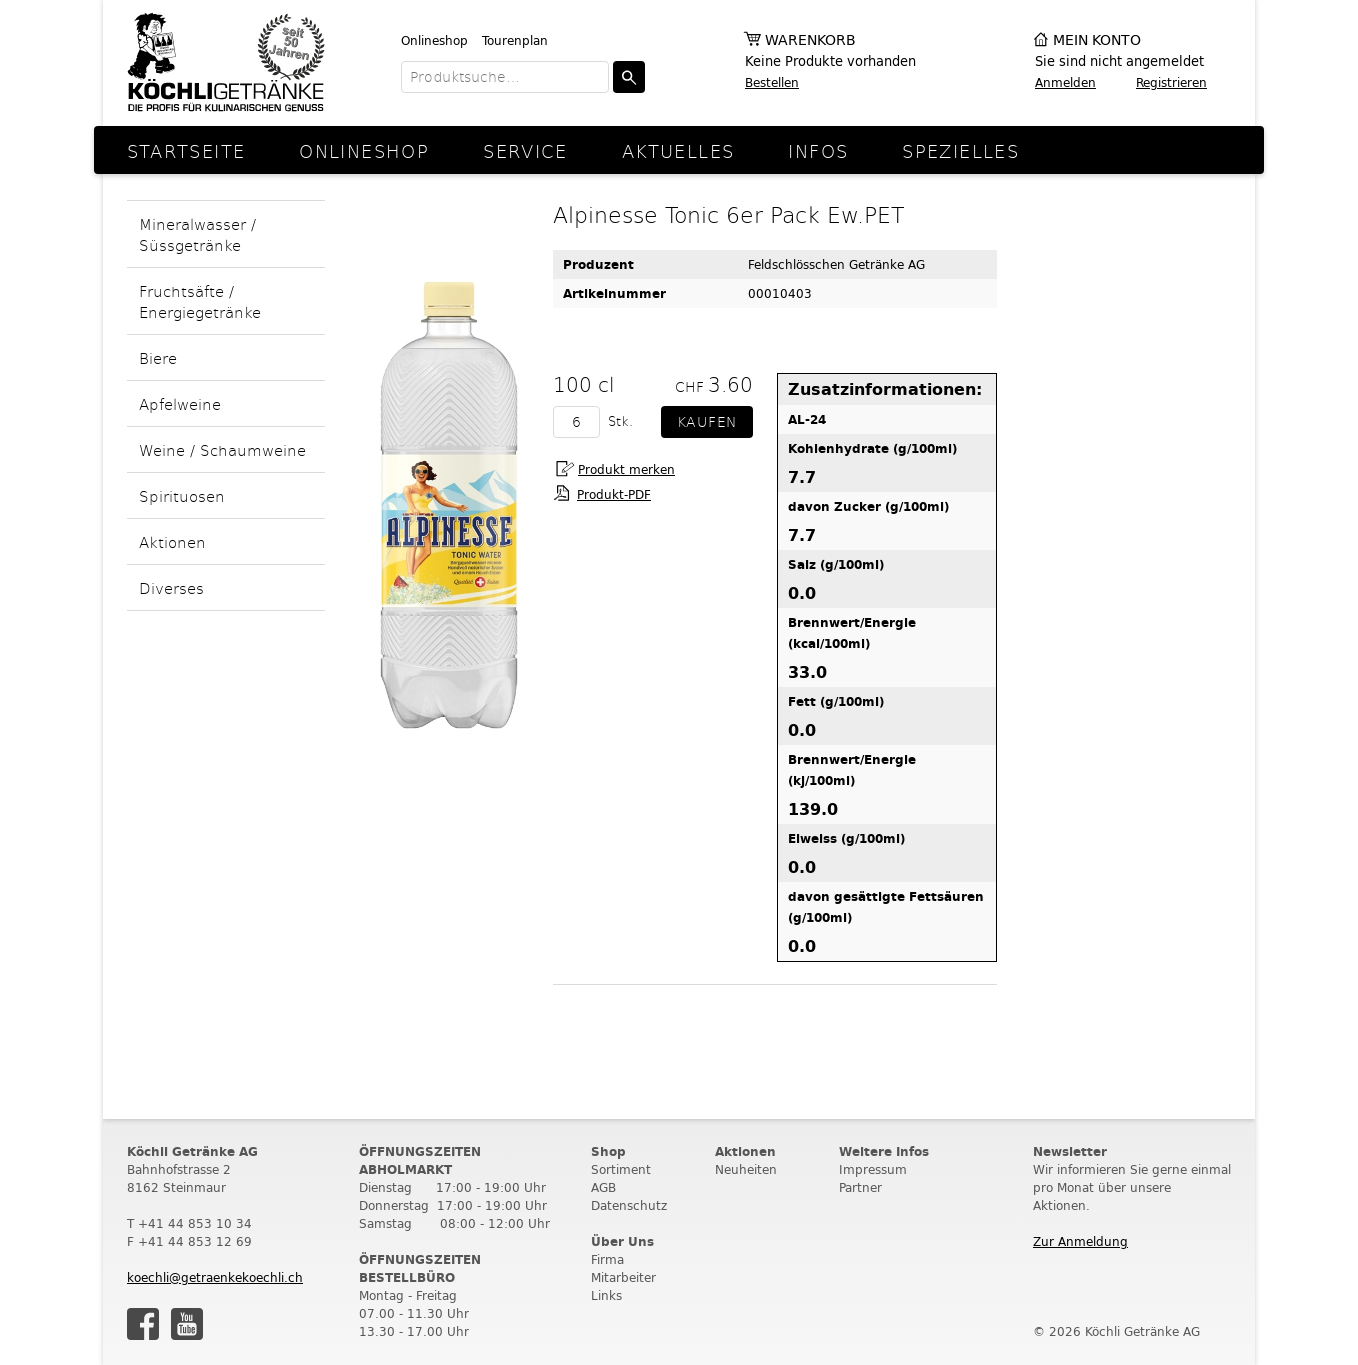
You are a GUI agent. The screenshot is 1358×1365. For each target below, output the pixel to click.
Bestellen (772, 82)
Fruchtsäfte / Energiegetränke (200, 301)
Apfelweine (180, 403)
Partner (860, 1187)
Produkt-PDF (614, 494)
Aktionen (172, 541)
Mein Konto (1097, 40)
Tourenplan (515, 40)
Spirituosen (182, 495)
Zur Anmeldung (1080, 1241)
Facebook (143, 1324)
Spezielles (960, 150)
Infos (818, 150)
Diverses (171, 587)
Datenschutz (629, 1205)
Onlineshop (434, 40)
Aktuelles (678, 150)
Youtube (187, 1324)
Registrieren (1171, 82)
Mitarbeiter (623, 1277)
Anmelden (1065, 82)
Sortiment (621, 1169)
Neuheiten (746, 1169)
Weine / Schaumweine (222, 449)
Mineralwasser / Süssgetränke (197, 234)
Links (606, 1295)
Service (525, 150)
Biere (158, 357)
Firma (607, 1259)
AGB (603, 1187)
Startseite (186, 150)
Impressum (873, 1169)
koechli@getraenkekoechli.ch (215, 1277)
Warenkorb (810, 40)
